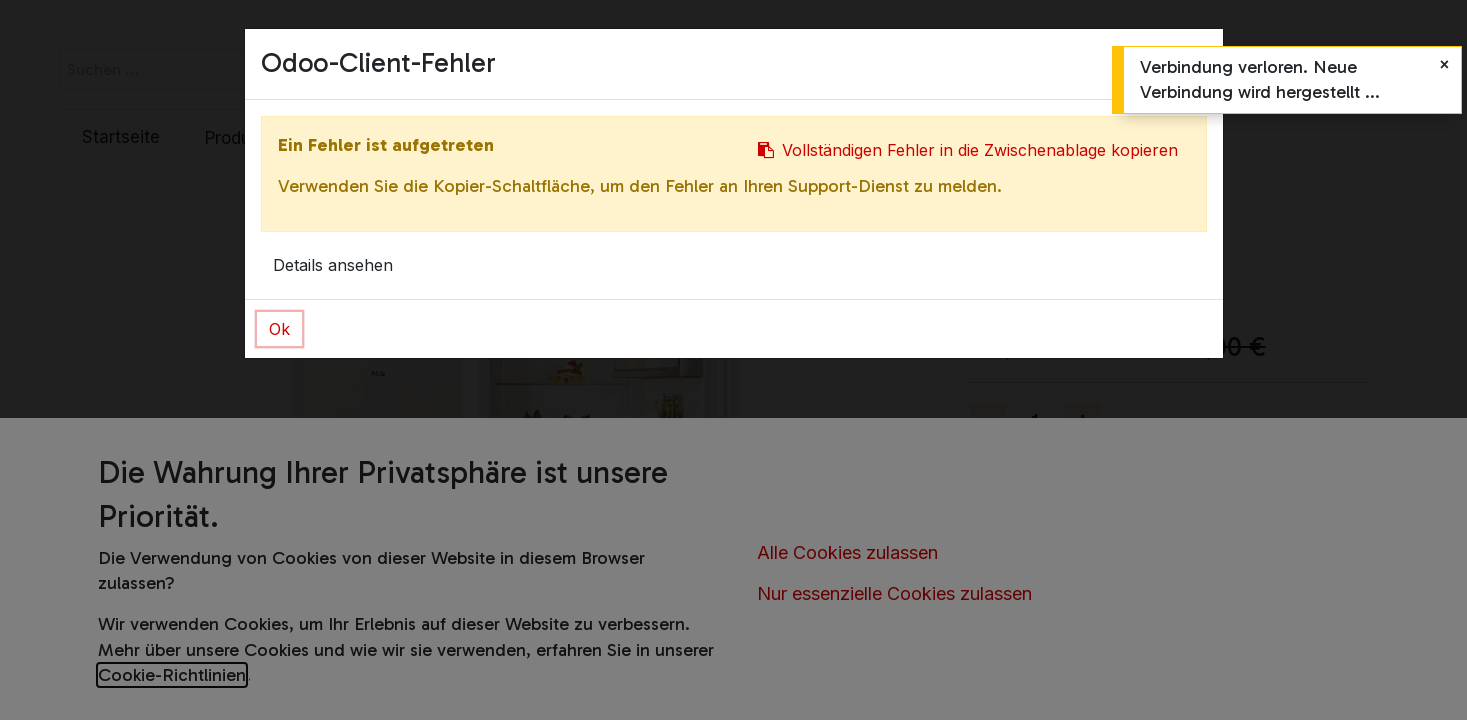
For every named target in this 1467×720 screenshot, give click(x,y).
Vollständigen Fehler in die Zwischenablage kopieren (968, 150)
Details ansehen (333, 265)
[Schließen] (1444, 64)
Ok (279, 329)
